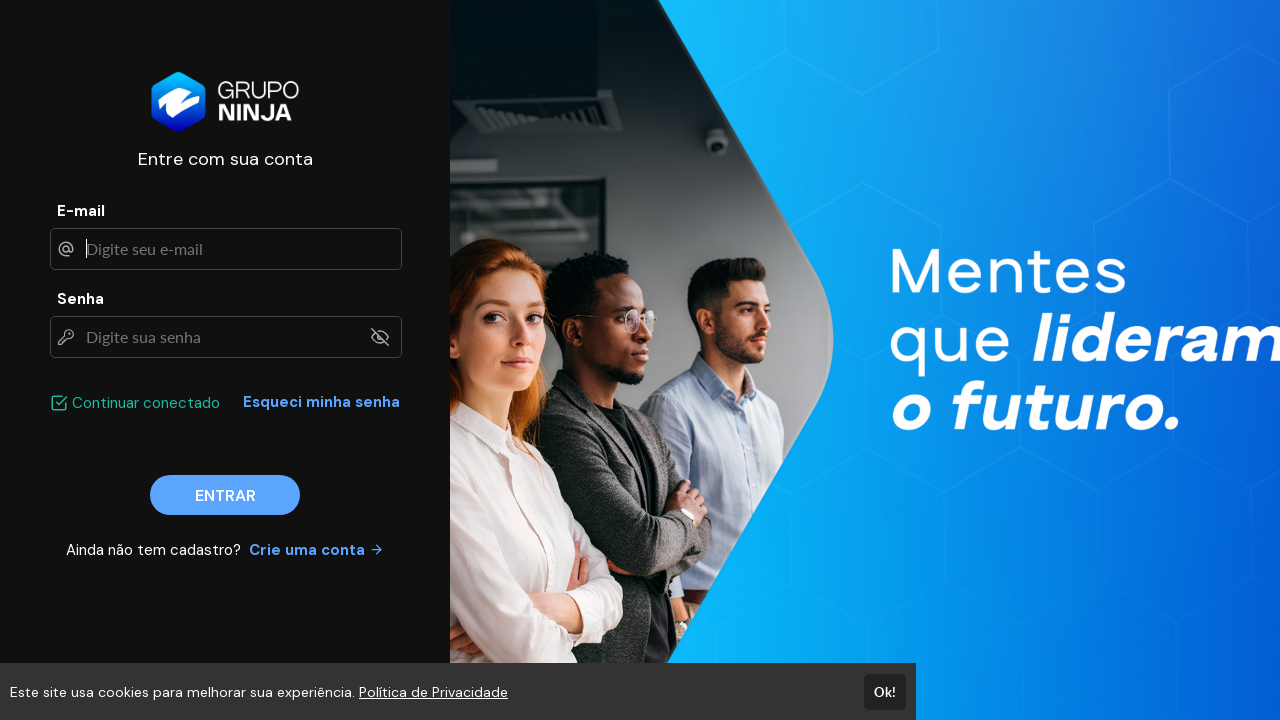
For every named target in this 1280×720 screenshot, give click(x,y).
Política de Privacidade (433, 692)
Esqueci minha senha (321, 402)
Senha (80, 299)
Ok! (885, 692)
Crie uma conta (316, 550)
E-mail (81, 211)
